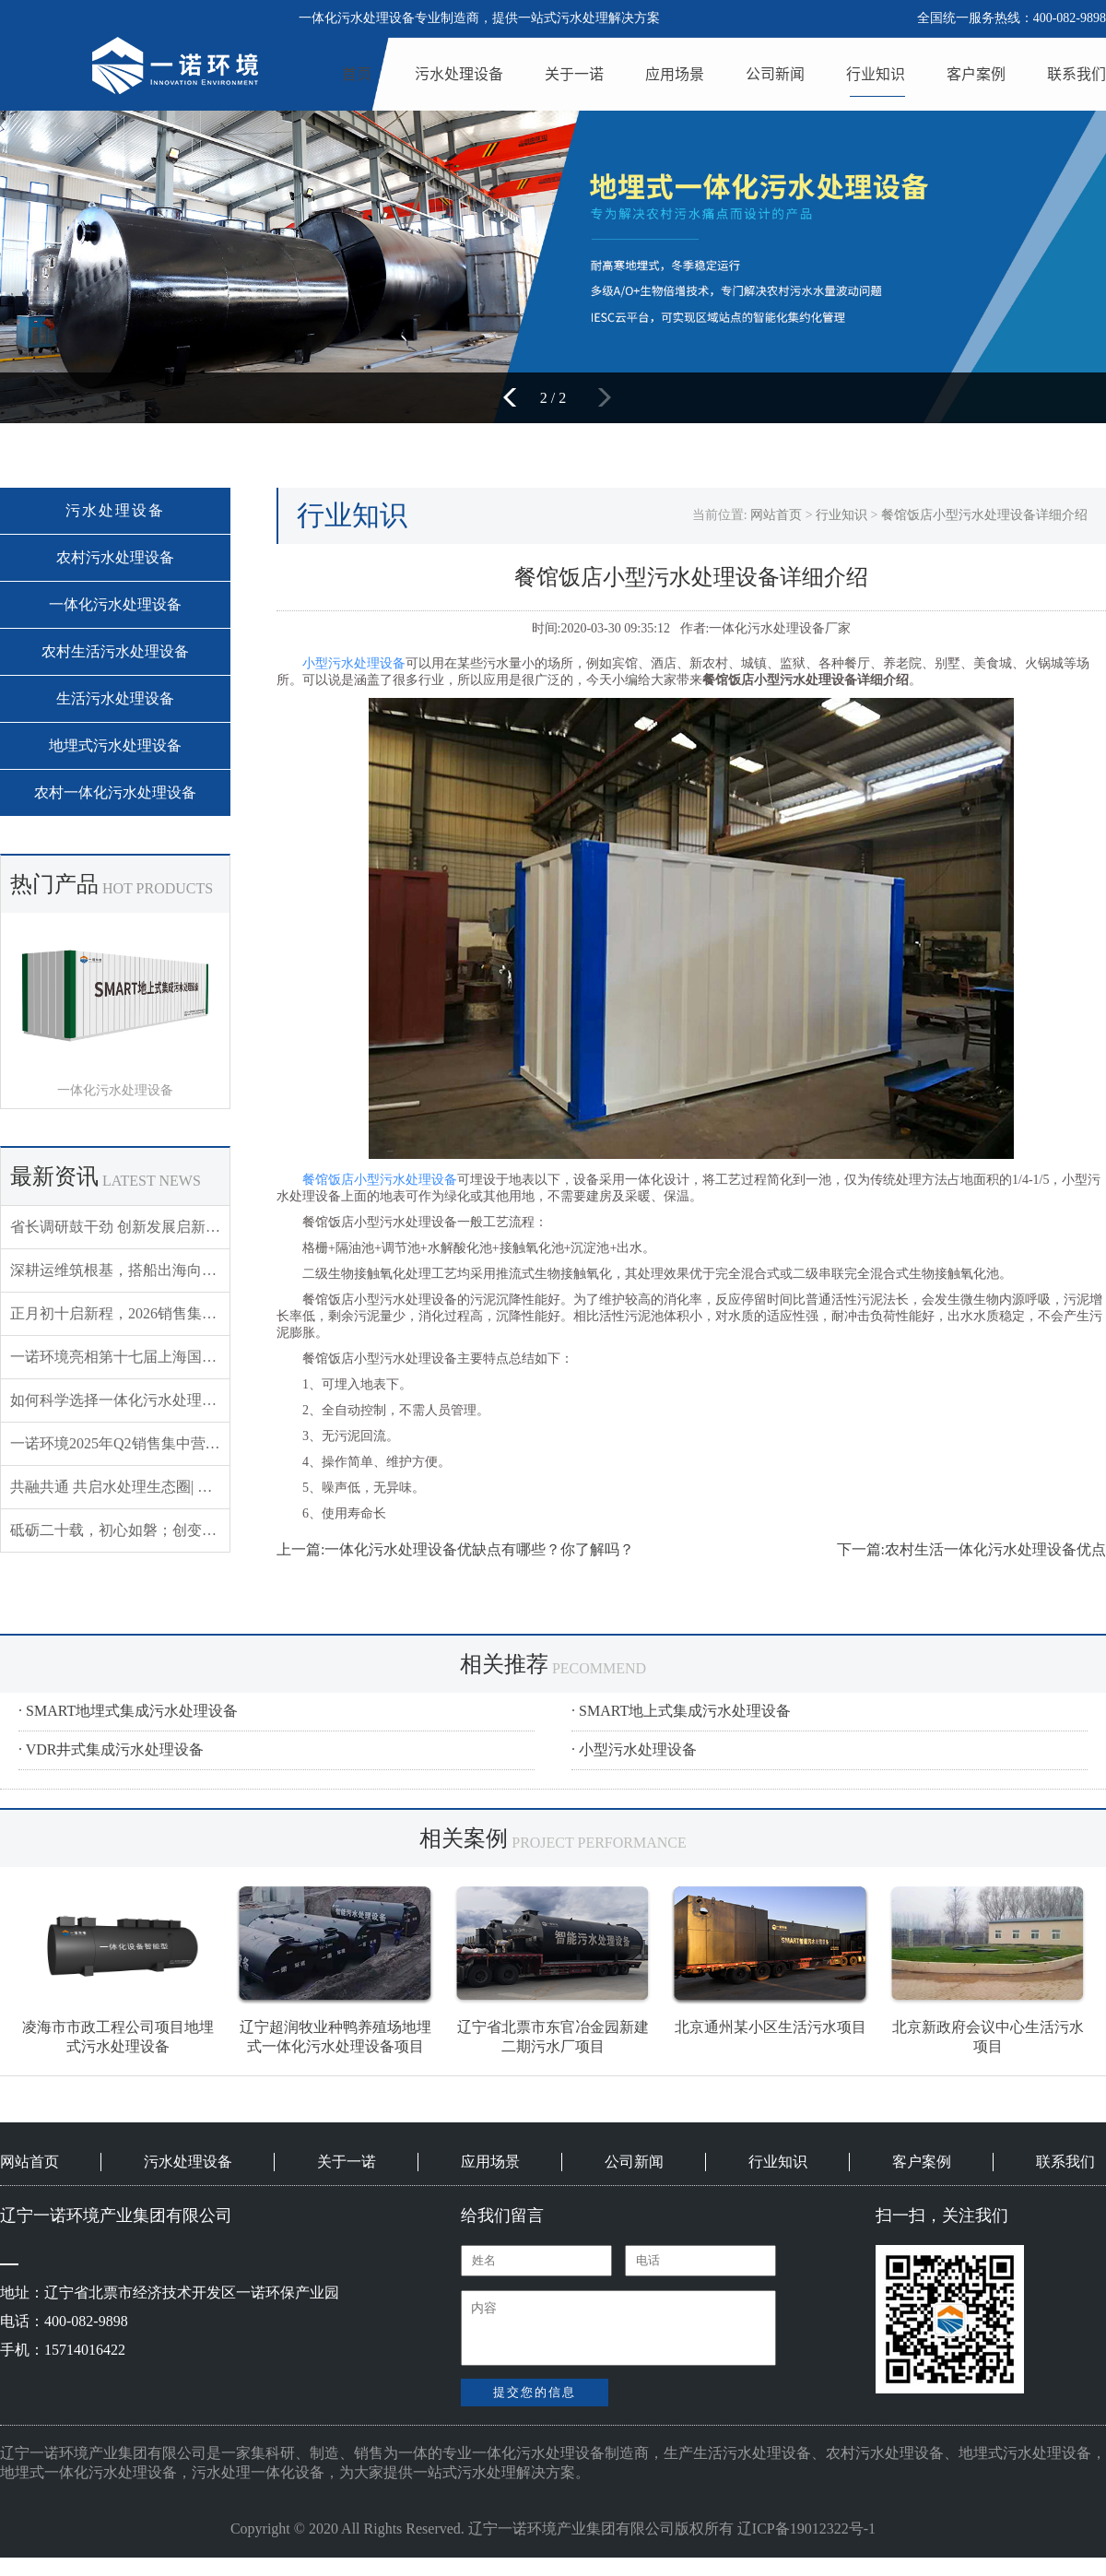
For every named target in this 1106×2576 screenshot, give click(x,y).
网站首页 (776, 515)
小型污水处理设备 (354, 663)
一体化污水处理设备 (115, 604)
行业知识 (875, 73)
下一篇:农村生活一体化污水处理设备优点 (971, 1549)
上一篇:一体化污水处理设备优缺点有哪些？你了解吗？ (455, 1549)
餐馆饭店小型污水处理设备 (379, 1180)
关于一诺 (574, 73)
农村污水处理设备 (115, 557)
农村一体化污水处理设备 (115, 792)
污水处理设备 (459, 73)
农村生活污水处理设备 (115, 651)
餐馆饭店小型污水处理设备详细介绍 (984, 515)
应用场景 (674, 73)
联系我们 (1076, 73)
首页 (356, 73)
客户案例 (976, 73)
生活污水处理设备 (115, 698)
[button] (515, 397)
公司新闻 (775, 73)
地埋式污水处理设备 (115, 745)
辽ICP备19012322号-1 (806, 2528)
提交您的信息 (534, 2392)
